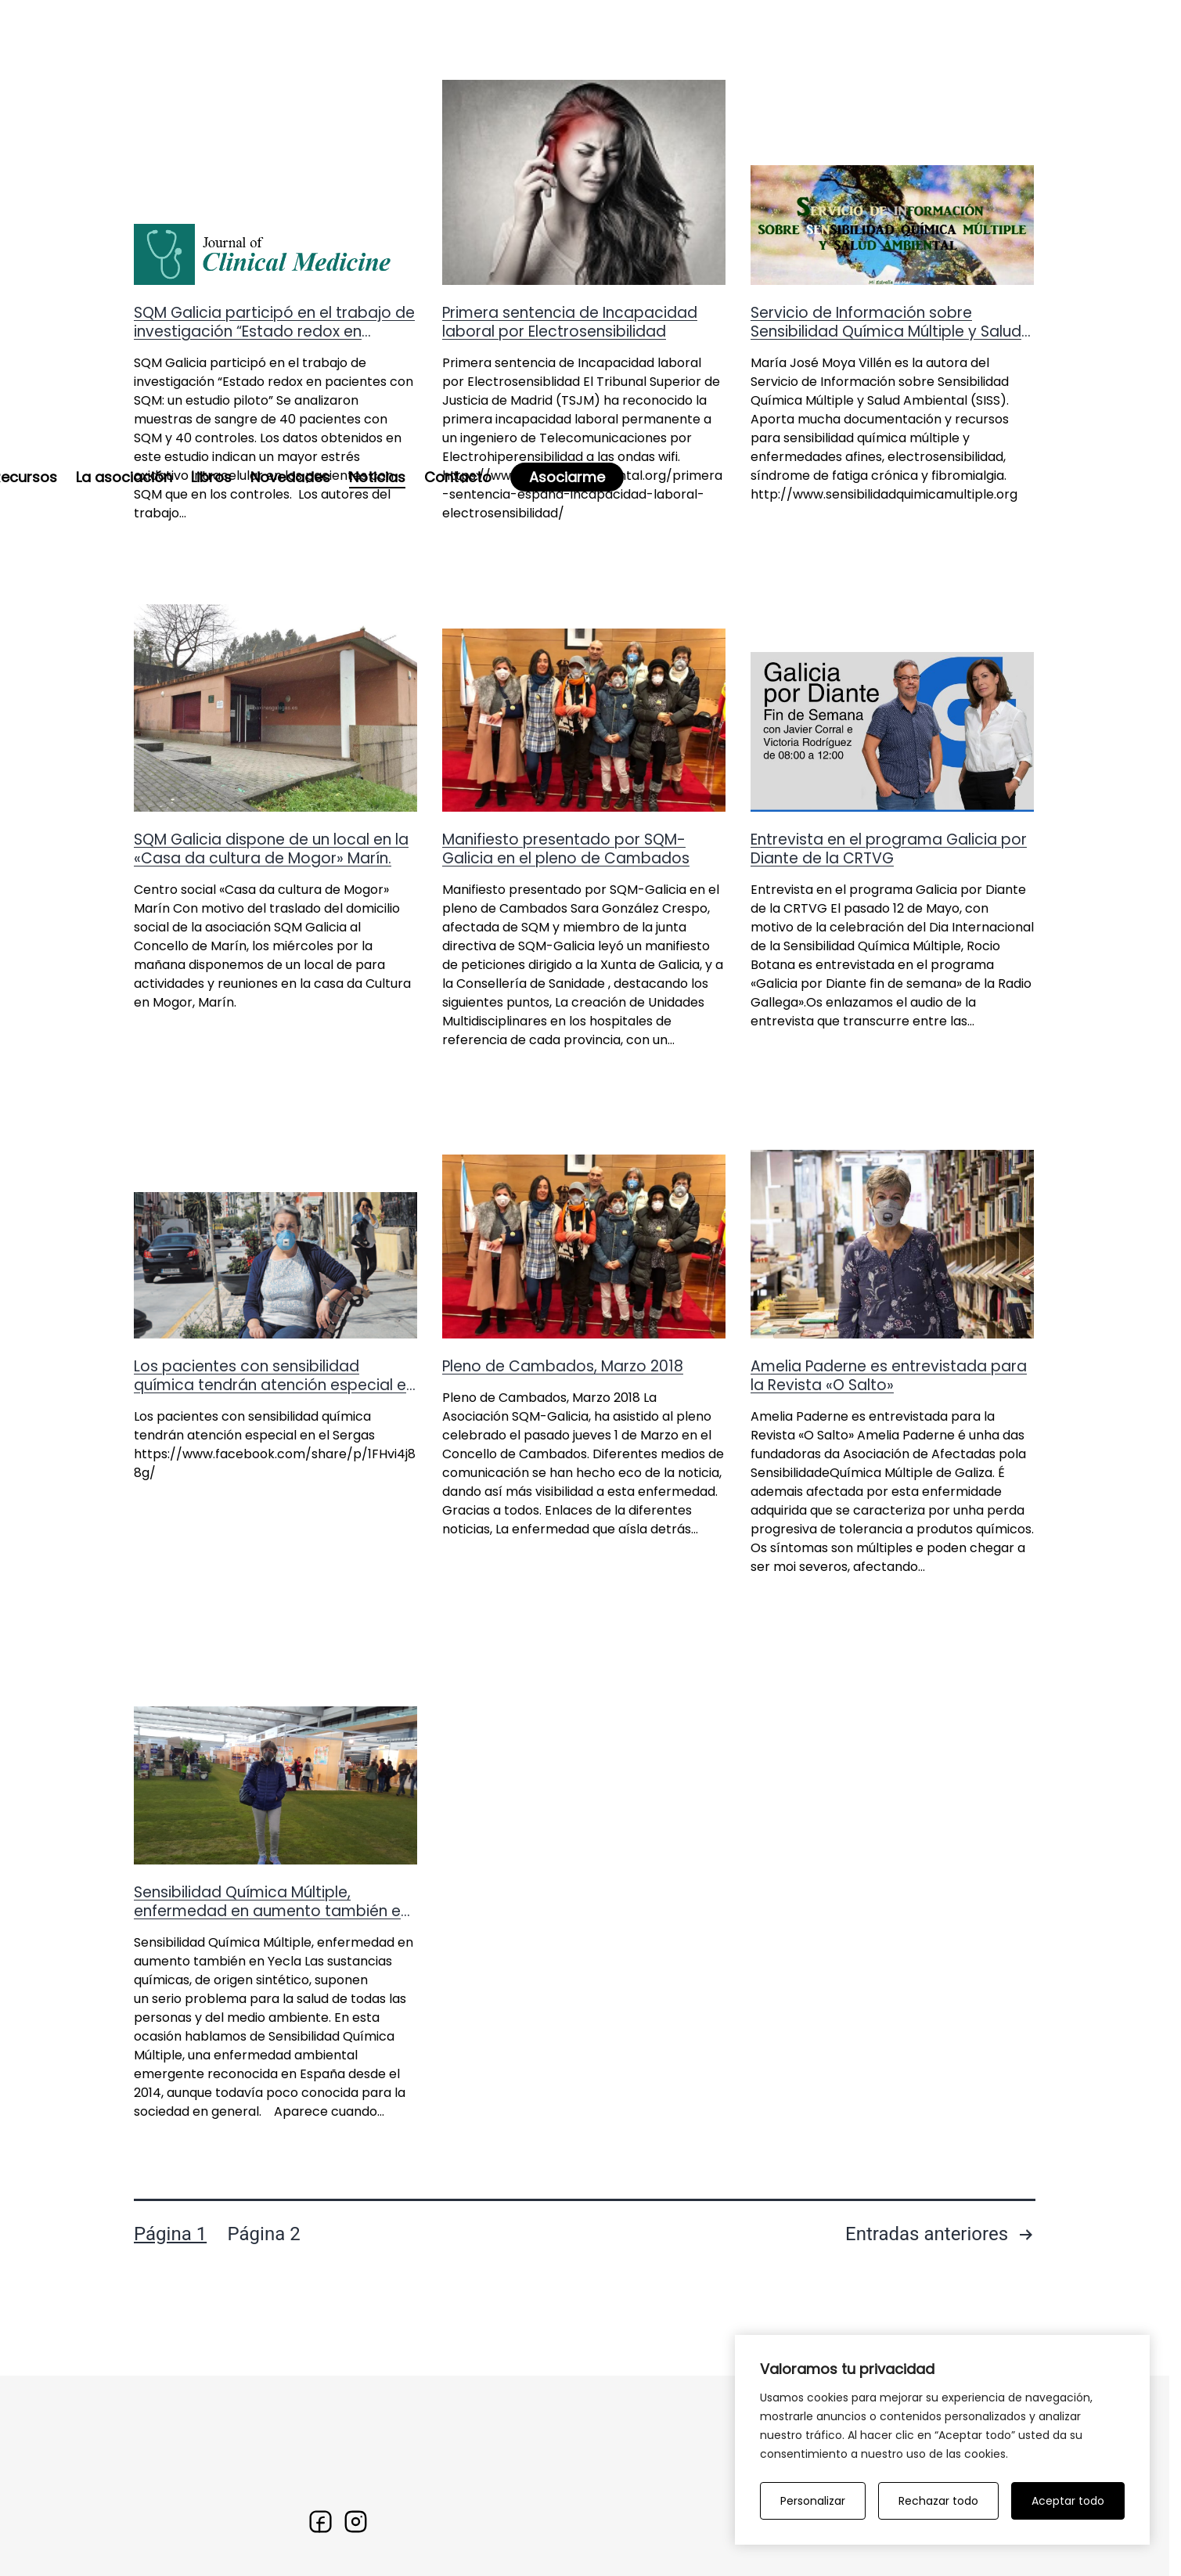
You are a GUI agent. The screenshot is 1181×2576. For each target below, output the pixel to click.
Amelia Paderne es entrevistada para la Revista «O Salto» (889, 1470)
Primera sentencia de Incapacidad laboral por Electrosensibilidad (569, 416)
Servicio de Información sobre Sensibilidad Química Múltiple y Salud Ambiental (886, 425)
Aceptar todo (1068, 2501)
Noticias (801, 53)
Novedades (714, 53)
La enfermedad (344, 53)
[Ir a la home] (173, 47)
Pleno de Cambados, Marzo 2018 (562, 1460)
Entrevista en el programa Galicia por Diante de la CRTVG (889, 943)
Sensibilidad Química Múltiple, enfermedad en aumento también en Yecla (271, 2005)
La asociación (548, 53)
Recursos (448, 53)
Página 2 (264, 2328)
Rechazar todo (938, 2501)
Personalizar (812, 2501)
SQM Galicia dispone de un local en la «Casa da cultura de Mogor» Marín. (271, 943)
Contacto (882, 53)
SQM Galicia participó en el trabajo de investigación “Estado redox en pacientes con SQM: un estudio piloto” (274, 425)
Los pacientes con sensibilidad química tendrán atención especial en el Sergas (274, 1479)
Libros (635, 53)
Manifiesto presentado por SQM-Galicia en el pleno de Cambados (566, 943)
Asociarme (991, 53)
